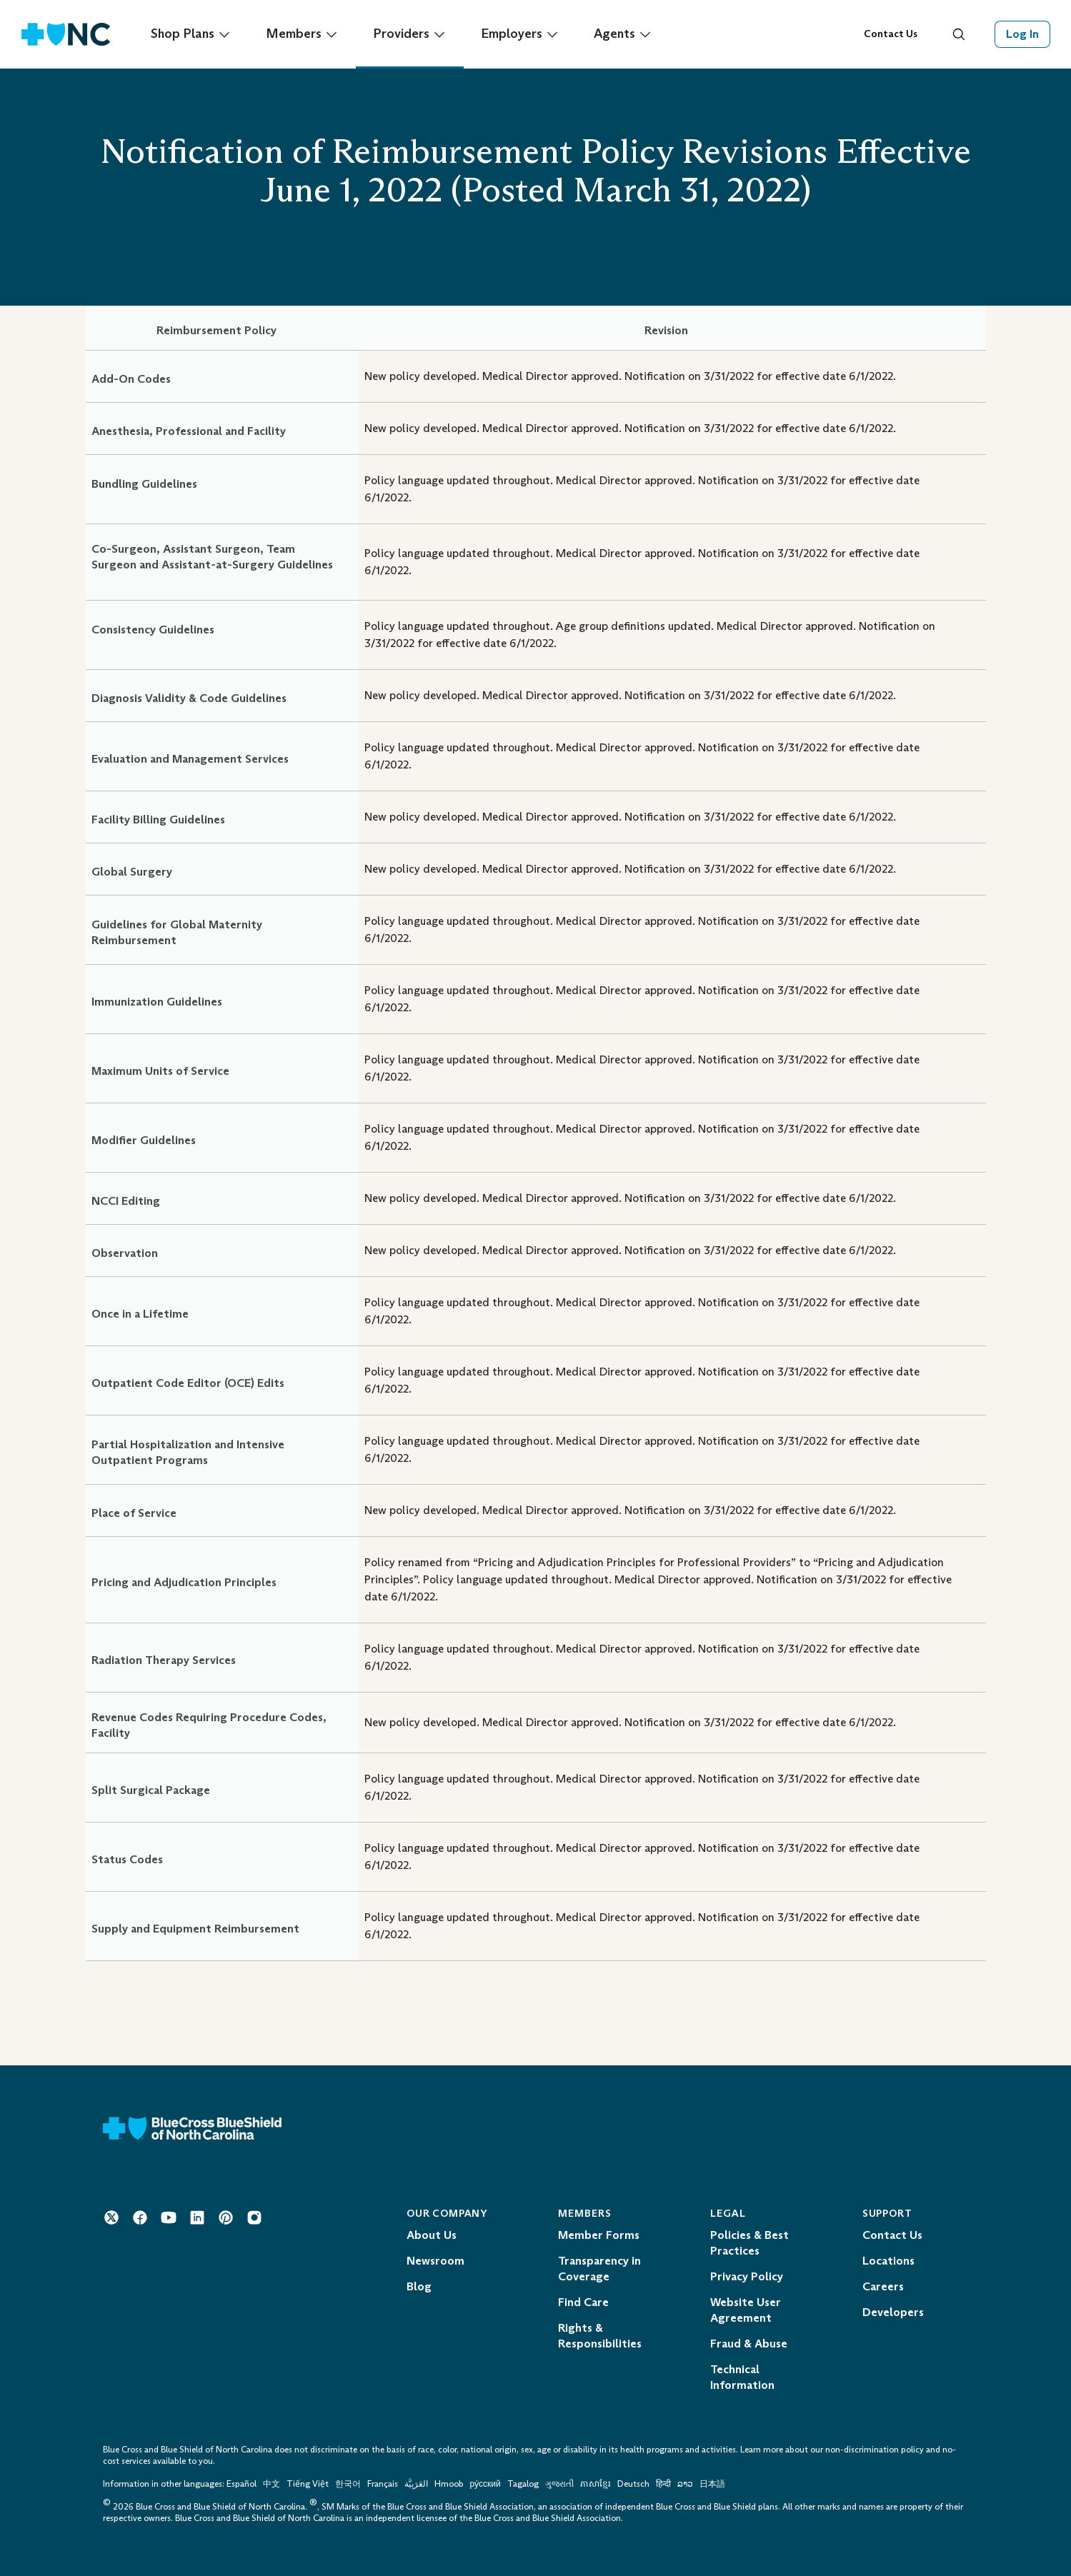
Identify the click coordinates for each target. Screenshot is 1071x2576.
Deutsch (633, 2484)
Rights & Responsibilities (600, 2335)
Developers (893, 2312)
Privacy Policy (746, 2276)
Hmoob (449, 2484)
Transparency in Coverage (599, 2268)
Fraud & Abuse (748, 2343)
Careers (883, 2286)
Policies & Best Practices (749, 2242)
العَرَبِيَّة (416, 2484)
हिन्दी (663, 2484)
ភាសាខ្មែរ (596, 2484)
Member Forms (598, 2235)
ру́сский (485, 2484)
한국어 (348, 2484)
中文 (271, 2484)
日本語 (712, 2484)
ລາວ (685, 2484)
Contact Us (890, 34)
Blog (419, 2286)
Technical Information (742, 2377)
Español (241, 2484)
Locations (888, 2260)
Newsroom (435, 2260)
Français (382, 2484)
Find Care (583, 2302)
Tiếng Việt (308, 2484)
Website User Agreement (745, 2310)
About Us (432, 2235)
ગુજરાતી (559, 2484)
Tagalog (523, 2484)
